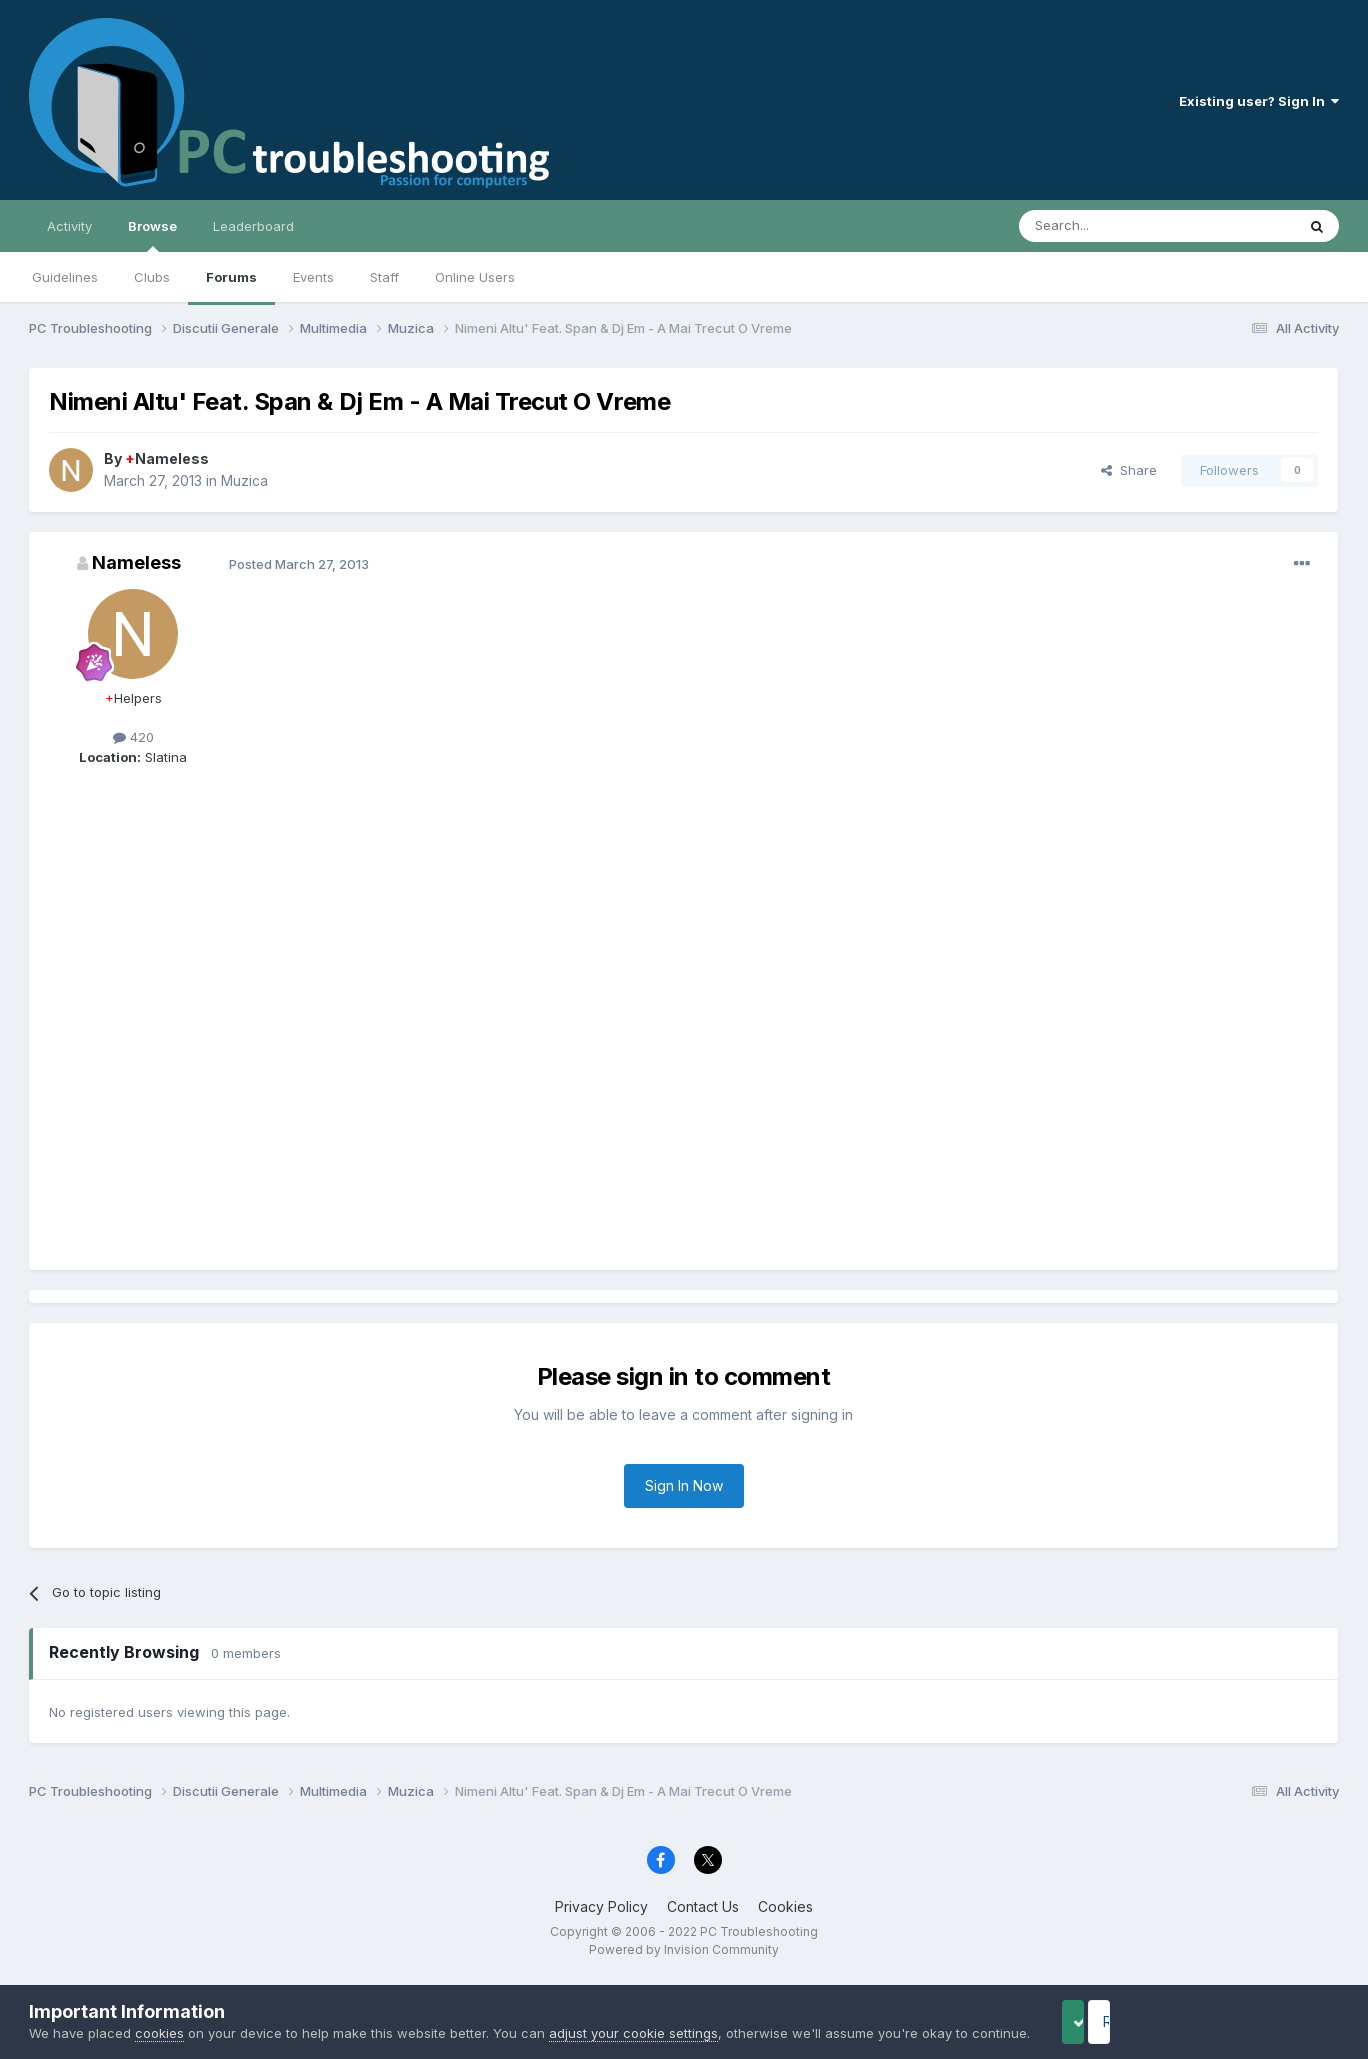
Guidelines (65, 277)
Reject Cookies (1265, 2011)
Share (1129, 470)
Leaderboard (253, 226)
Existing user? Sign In (1259, 101)
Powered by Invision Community (684, 1949)
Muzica (244, 480)
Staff (384, 277)
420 (133, 737)
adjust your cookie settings (633, 2013)
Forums (231, 277)
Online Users (475, 277)
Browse (152, 235)
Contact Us (703, 1906)
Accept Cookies (1105, 2011)
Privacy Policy (601, 1906)
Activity (69, 226)
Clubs (152, 277)
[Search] (1106, 226)
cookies (159, 2013)
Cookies (785, 1906)
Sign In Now (684, 1485)
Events (313, 277)
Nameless (167, 458)
